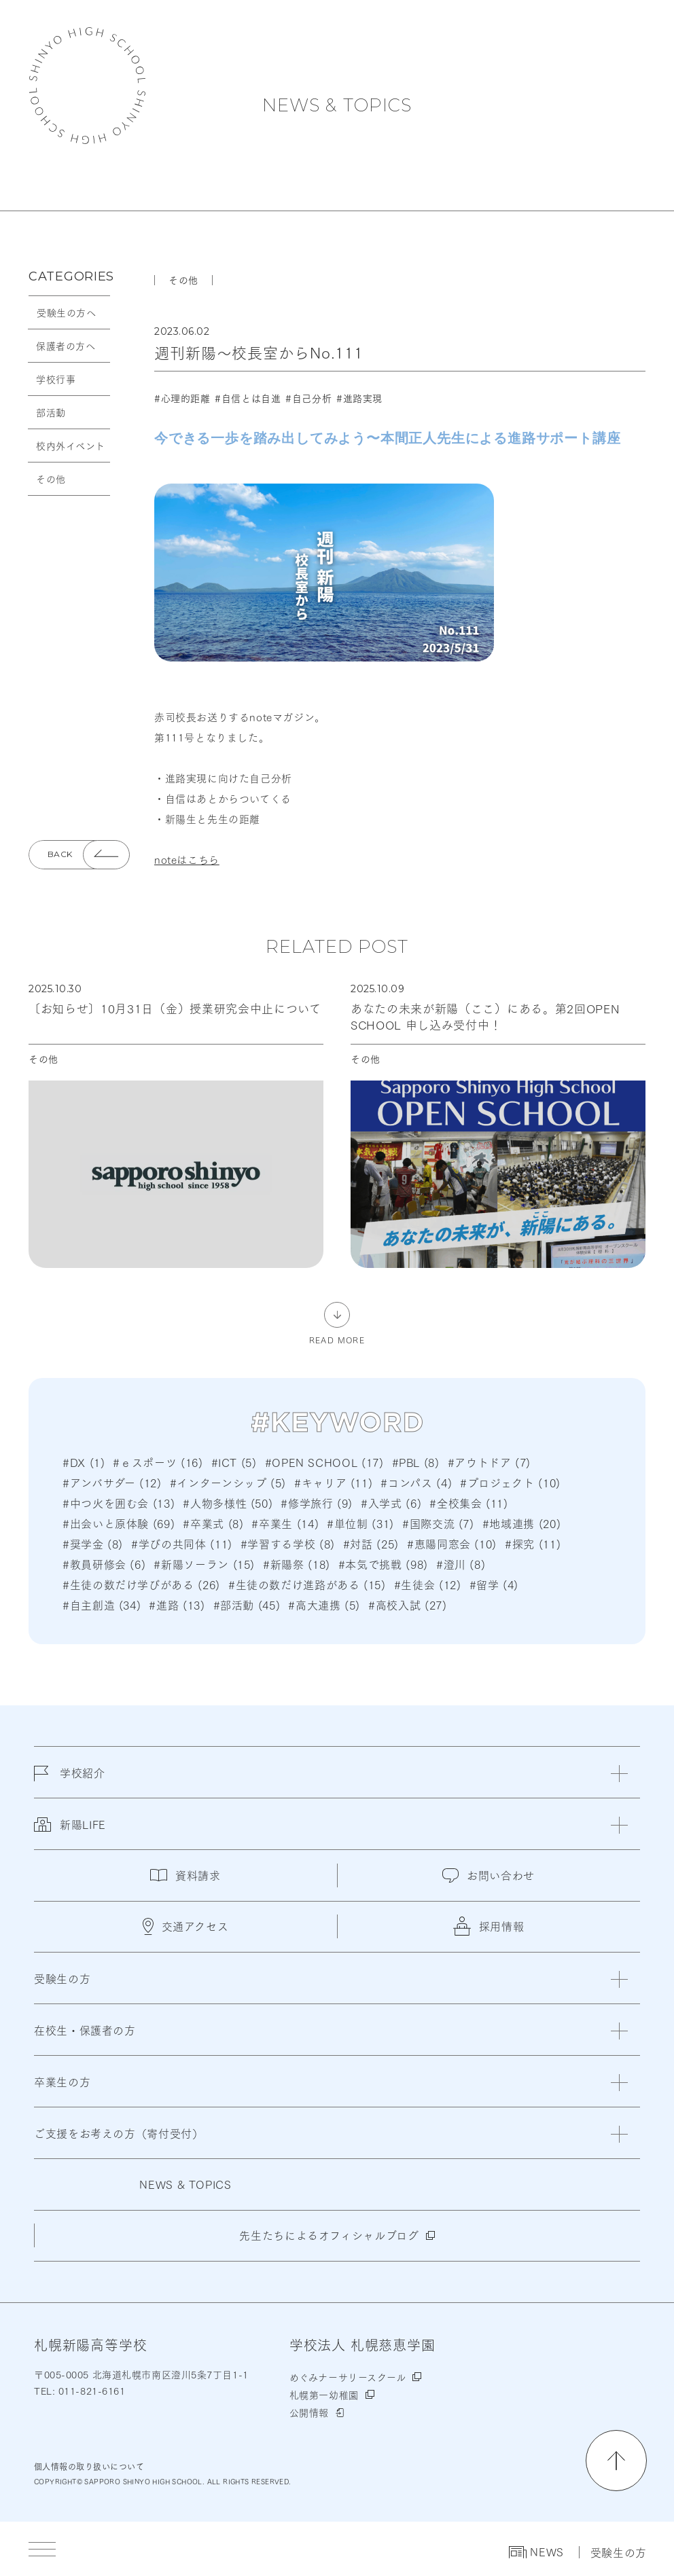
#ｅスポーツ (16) (157, 1461)
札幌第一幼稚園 (324, 2394)
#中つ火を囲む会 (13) (119, 1502)
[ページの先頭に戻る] (616, 2460)
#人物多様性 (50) (227, 1502)
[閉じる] (619, 1773)
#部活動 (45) (247, 1604)
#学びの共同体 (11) (181, 1543)
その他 (51, 478)
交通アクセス (186, 1926)
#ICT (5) (234, 1461)
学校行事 (55, 378)
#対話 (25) (371, 1543)
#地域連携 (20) (521, 1522)
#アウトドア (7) (489, 1461)
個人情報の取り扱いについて (89, 2466)
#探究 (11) (533, 1543)
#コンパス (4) (416, 1482)
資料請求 (185, 1874)
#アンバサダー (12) (112, 1482)
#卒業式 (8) (213, 1522)
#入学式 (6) (391, 1502)
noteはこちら (186, 859)
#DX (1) (84, 1461)
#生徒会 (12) (427, 1584)
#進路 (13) (177, 1604)
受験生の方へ (66, 312)
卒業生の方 (62, 2081)
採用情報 (489, 1926)
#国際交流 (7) (438, 1522)
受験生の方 (618, 2552)
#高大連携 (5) (324, 1604)
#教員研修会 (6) (104, 1563)
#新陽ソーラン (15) (204, 1563)
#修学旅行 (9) (317, 1502)
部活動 (51, 412)
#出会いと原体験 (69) (119, 1522)
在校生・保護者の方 (85, 2029)
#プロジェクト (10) (510, 1482)
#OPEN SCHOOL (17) (324, 1461)
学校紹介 (69, 1781)
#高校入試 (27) (407, 1604)
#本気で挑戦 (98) (383, 1563)
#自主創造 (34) (102, 1604)
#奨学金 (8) (93, 1543)
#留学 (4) (493, 1584)
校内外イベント (70, 445)
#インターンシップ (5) (228, 1482)
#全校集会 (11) (468, 1502)
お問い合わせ (488, 1874)
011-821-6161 (90, 2390)
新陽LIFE (70, 1832)
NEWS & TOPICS (337, 105)
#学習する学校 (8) (288, 1543)
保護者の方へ (65, 345)
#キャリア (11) (333, 1482)
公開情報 (309, 2412)
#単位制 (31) (360, 1522)
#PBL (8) (416, 1461)
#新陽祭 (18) (296, 1563)
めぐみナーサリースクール (347, 2377)
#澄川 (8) (460, 1563)
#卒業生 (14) (285, 1522)
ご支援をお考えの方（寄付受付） (119, 2132)
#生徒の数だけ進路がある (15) (307, 1584)
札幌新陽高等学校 (87, 85)
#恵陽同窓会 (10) (452, 1543)
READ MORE (337, 1338)
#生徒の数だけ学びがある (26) (141, 1584)
